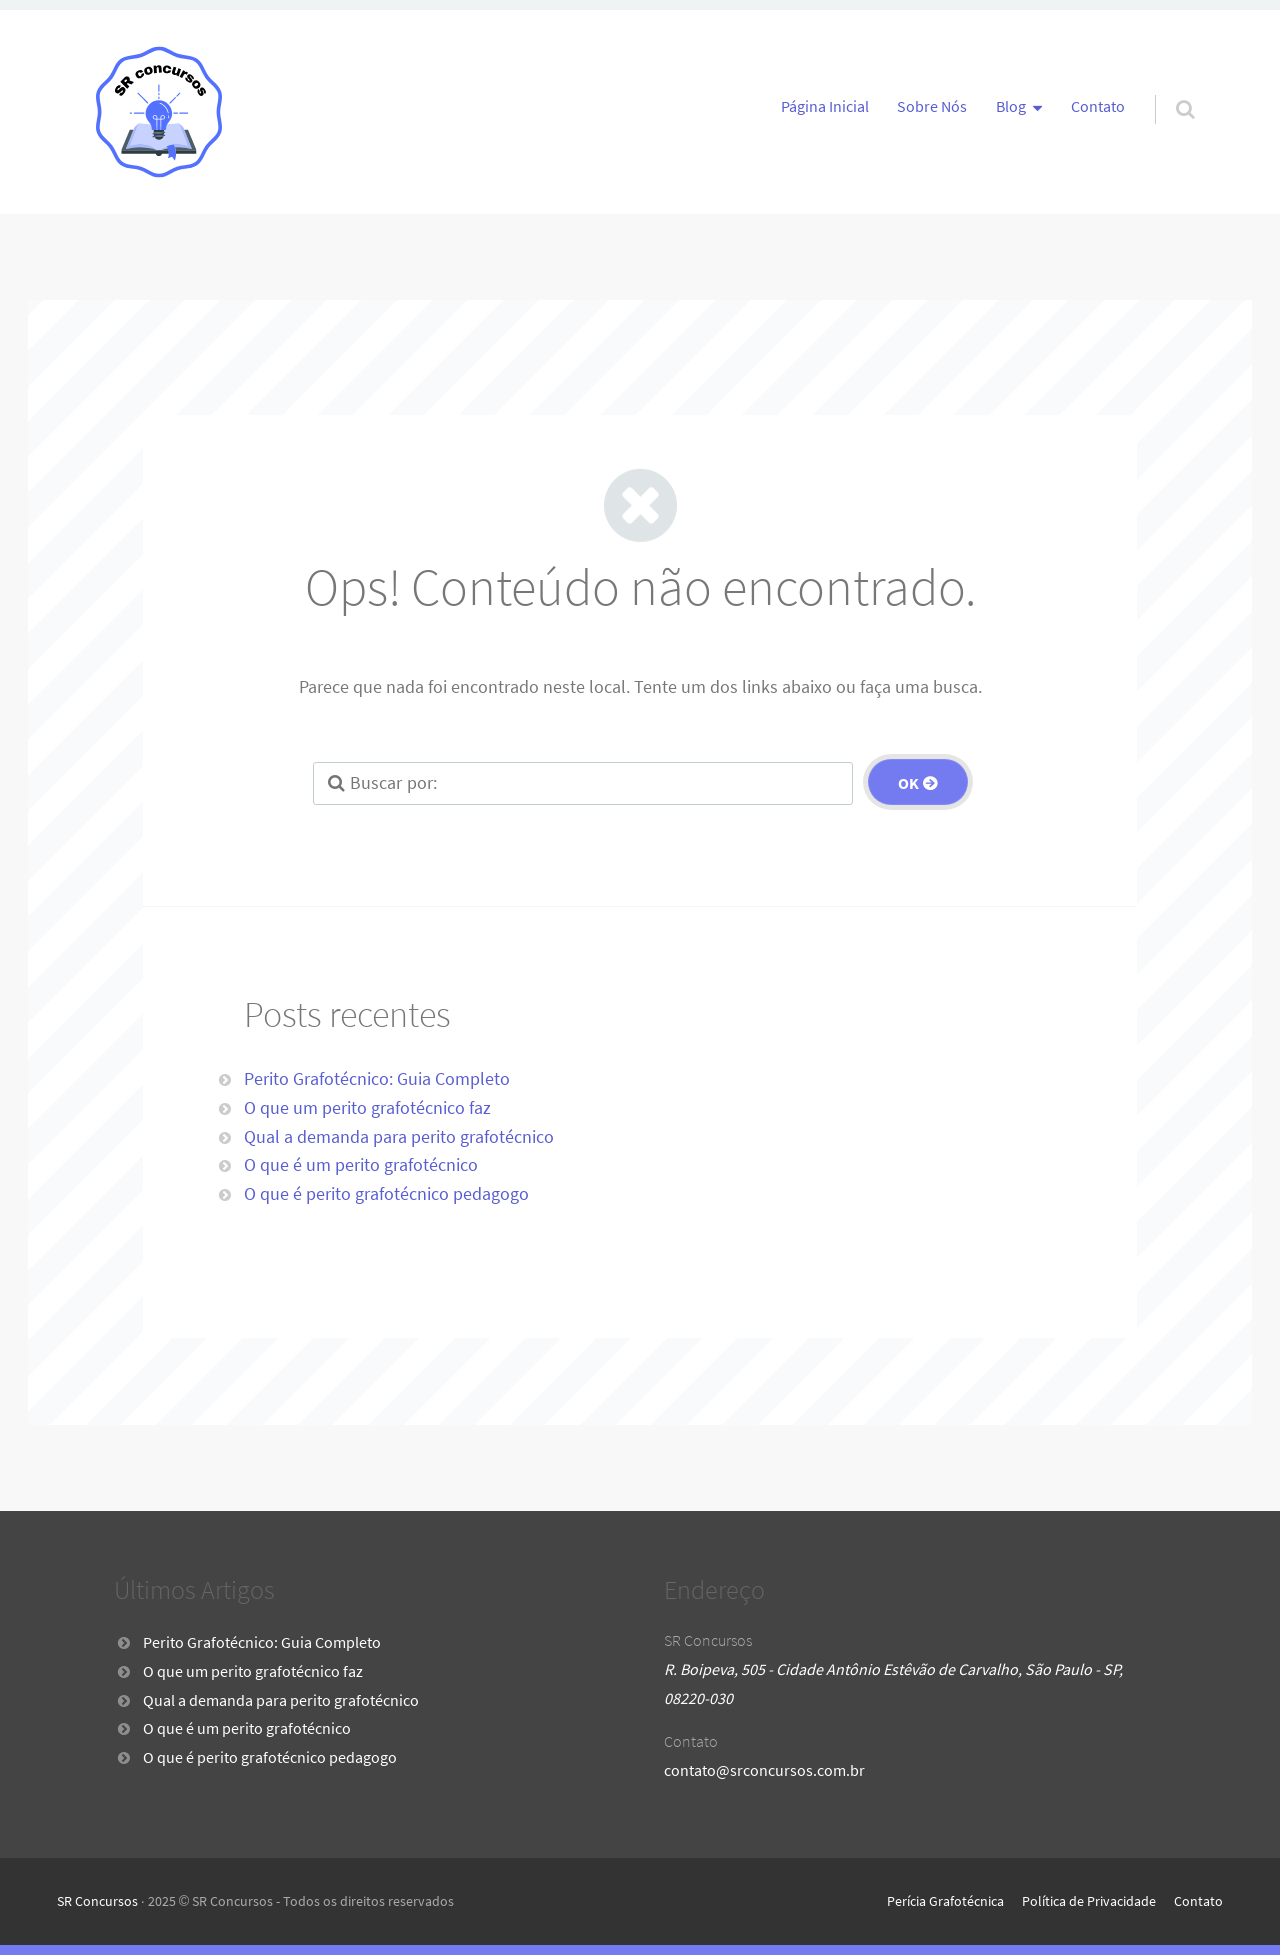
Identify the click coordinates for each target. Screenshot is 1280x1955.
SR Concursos (97, 1901)
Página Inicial (825, 106)
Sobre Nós (932, 106)
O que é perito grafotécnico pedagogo (386, 1193)
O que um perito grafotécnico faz (367, 1107)
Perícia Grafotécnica (945, 1901)
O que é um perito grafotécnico (361, 1164)
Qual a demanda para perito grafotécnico (399, 1136)
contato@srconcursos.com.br (764, 1770)
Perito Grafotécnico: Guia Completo (377, 1078)
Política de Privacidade (1089, 1901)
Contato (1098, 106)
